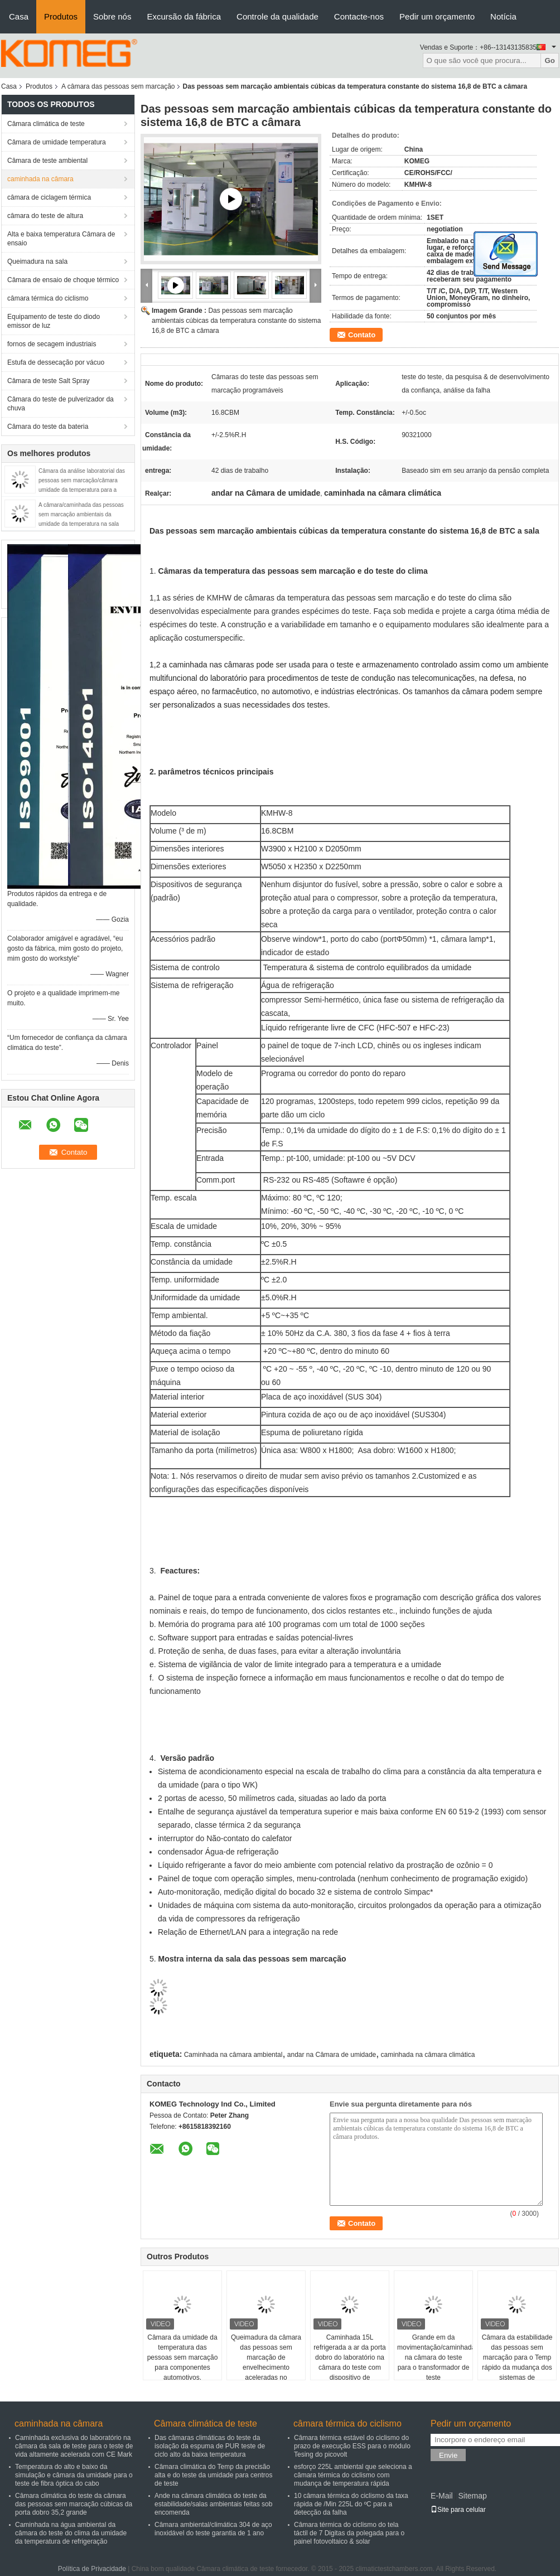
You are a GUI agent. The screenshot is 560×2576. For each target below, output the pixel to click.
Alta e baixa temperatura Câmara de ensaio (61, 238)
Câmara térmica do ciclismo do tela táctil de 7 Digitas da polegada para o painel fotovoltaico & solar (349, 2533)
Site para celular (458, 2510)
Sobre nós (112, 16)
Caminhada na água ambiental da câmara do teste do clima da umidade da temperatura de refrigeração (71, 2533)
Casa (18, 16)
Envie (448, 2455)
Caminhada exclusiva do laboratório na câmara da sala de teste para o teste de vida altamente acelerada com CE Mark (74, 2446)
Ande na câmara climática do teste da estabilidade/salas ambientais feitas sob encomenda (213, 2504)
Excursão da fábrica (184, 16)
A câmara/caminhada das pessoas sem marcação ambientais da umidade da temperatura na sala (81, 514)
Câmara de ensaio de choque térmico (63, 280)
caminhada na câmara (40, 179)
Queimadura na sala (37, 261)
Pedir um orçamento (437, 16)
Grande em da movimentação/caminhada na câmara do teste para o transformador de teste (434, 2357)
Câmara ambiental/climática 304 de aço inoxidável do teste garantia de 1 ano (213, 2529)
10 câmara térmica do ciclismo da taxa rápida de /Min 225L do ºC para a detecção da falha (351, 2504)
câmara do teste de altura (45, 216)
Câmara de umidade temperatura (56, 142)
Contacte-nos (359, 16)
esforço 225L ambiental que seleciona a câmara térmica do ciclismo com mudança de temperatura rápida (353, 2475)
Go (549, 60)
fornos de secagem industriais (51, 344)
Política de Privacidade (92, 2569)
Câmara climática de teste (46, 124)
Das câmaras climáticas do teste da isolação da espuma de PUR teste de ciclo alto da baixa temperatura (210, 2446)
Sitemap (472, 2495)
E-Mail (442, 2495)
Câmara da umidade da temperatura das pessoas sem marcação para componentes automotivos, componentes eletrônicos (182, 2367)
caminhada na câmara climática (428, 2055)
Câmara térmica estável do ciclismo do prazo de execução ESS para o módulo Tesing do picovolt (352, 2446)
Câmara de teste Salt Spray (48, 381)
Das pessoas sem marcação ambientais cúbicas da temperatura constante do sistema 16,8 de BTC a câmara (236, 321)
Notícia (503, 16)
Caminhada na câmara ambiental (233, 2055)
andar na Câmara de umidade (331, 2055)
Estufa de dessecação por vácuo (55, 362)
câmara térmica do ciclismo (47, 298)
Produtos (61, 16)
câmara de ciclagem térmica (49, 197)
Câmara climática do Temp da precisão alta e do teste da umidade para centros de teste (213, 2475)
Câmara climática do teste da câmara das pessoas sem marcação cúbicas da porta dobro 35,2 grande (73, 2504)
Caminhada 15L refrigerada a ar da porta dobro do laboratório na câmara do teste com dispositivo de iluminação (349, 2362)
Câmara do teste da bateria (47, 426)
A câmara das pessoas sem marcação (118, 86)
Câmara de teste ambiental (47, 160)
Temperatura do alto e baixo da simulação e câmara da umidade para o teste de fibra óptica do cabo (74, 2475)
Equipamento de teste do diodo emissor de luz (53, 321)
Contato (361, 335)
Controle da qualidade (277, 16)
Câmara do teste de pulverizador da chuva (60, 403)
